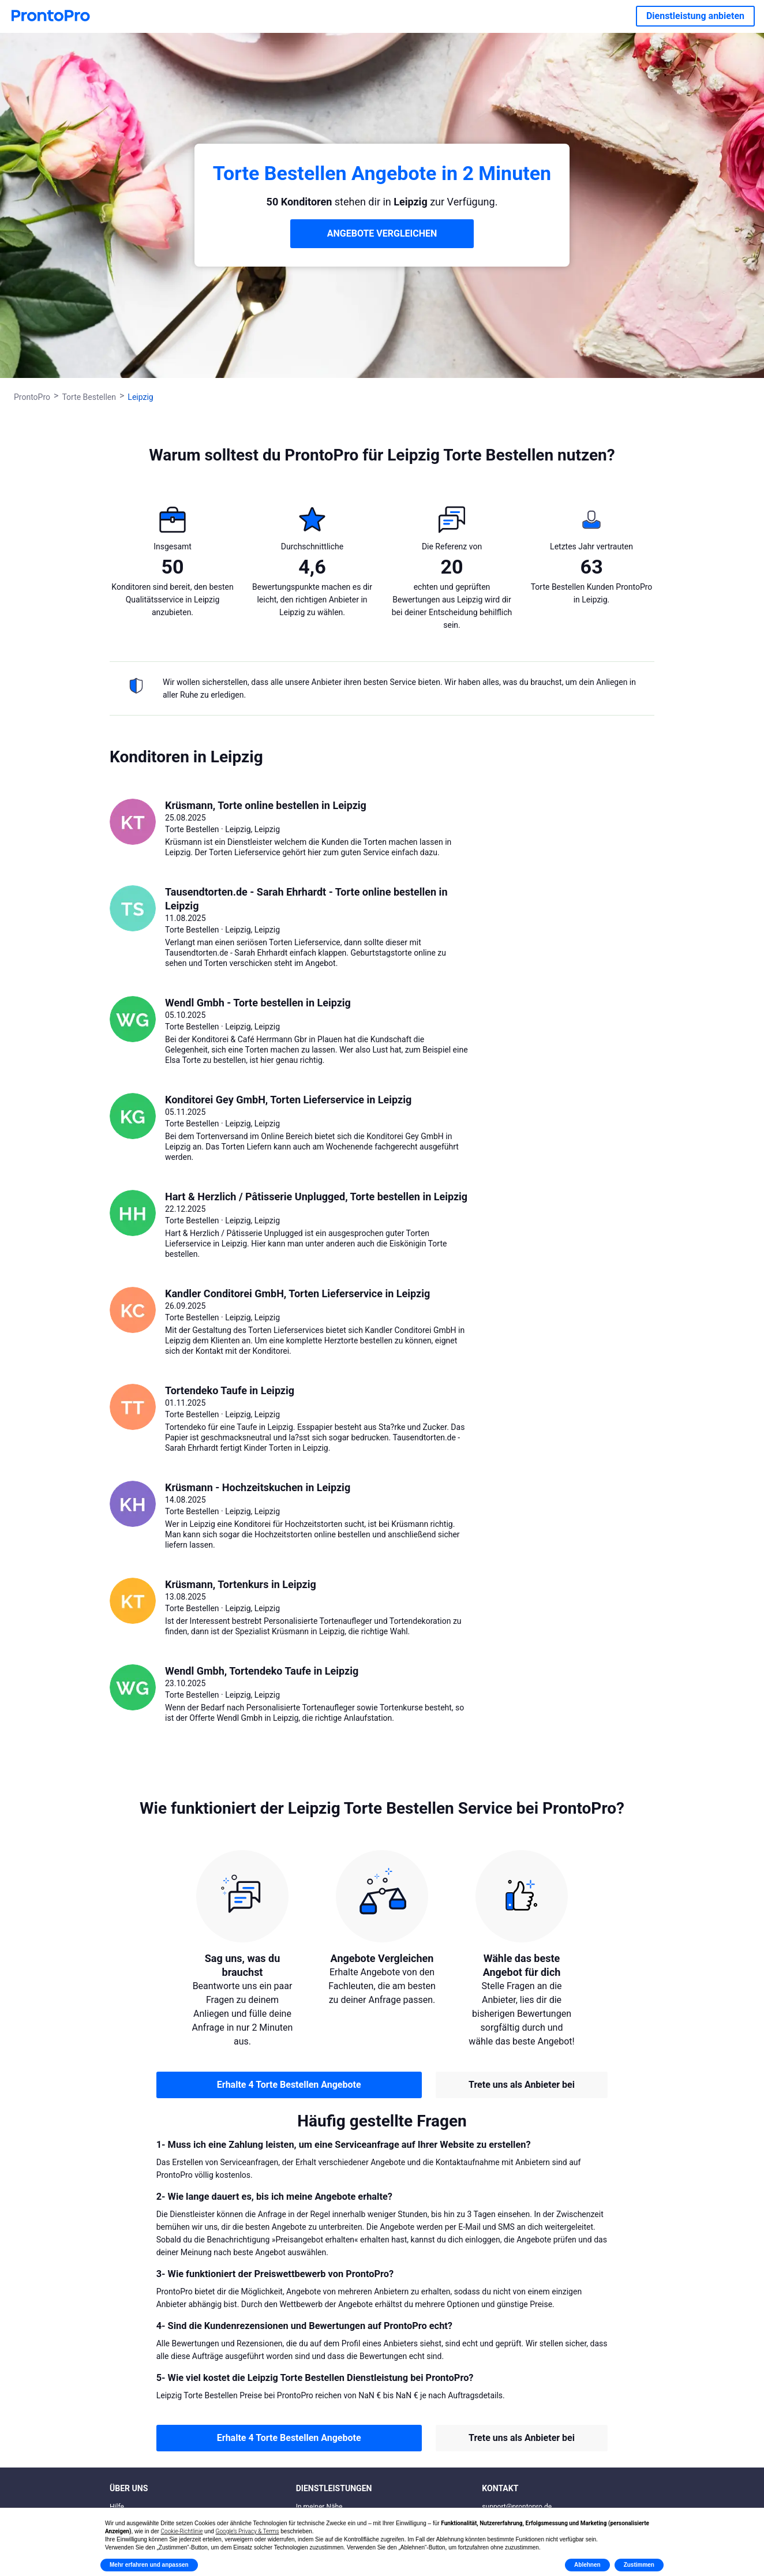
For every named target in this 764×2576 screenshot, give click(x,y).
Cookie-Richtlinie (182, 2531)
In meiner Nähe (319, 2507)
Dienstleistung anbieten (695, 15)
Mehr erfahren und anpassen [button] (149, 2565)
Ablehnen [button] (587, 2565)
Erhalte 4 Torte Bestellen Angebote (289, 2084)
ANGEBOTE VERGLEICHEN (382, 233)
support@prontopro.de (517, 2507)
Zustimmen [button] (639, 2565)
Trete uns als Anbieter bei (522, 2084)
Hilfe (117, 2507)
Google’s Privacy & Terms (247, 2531)
